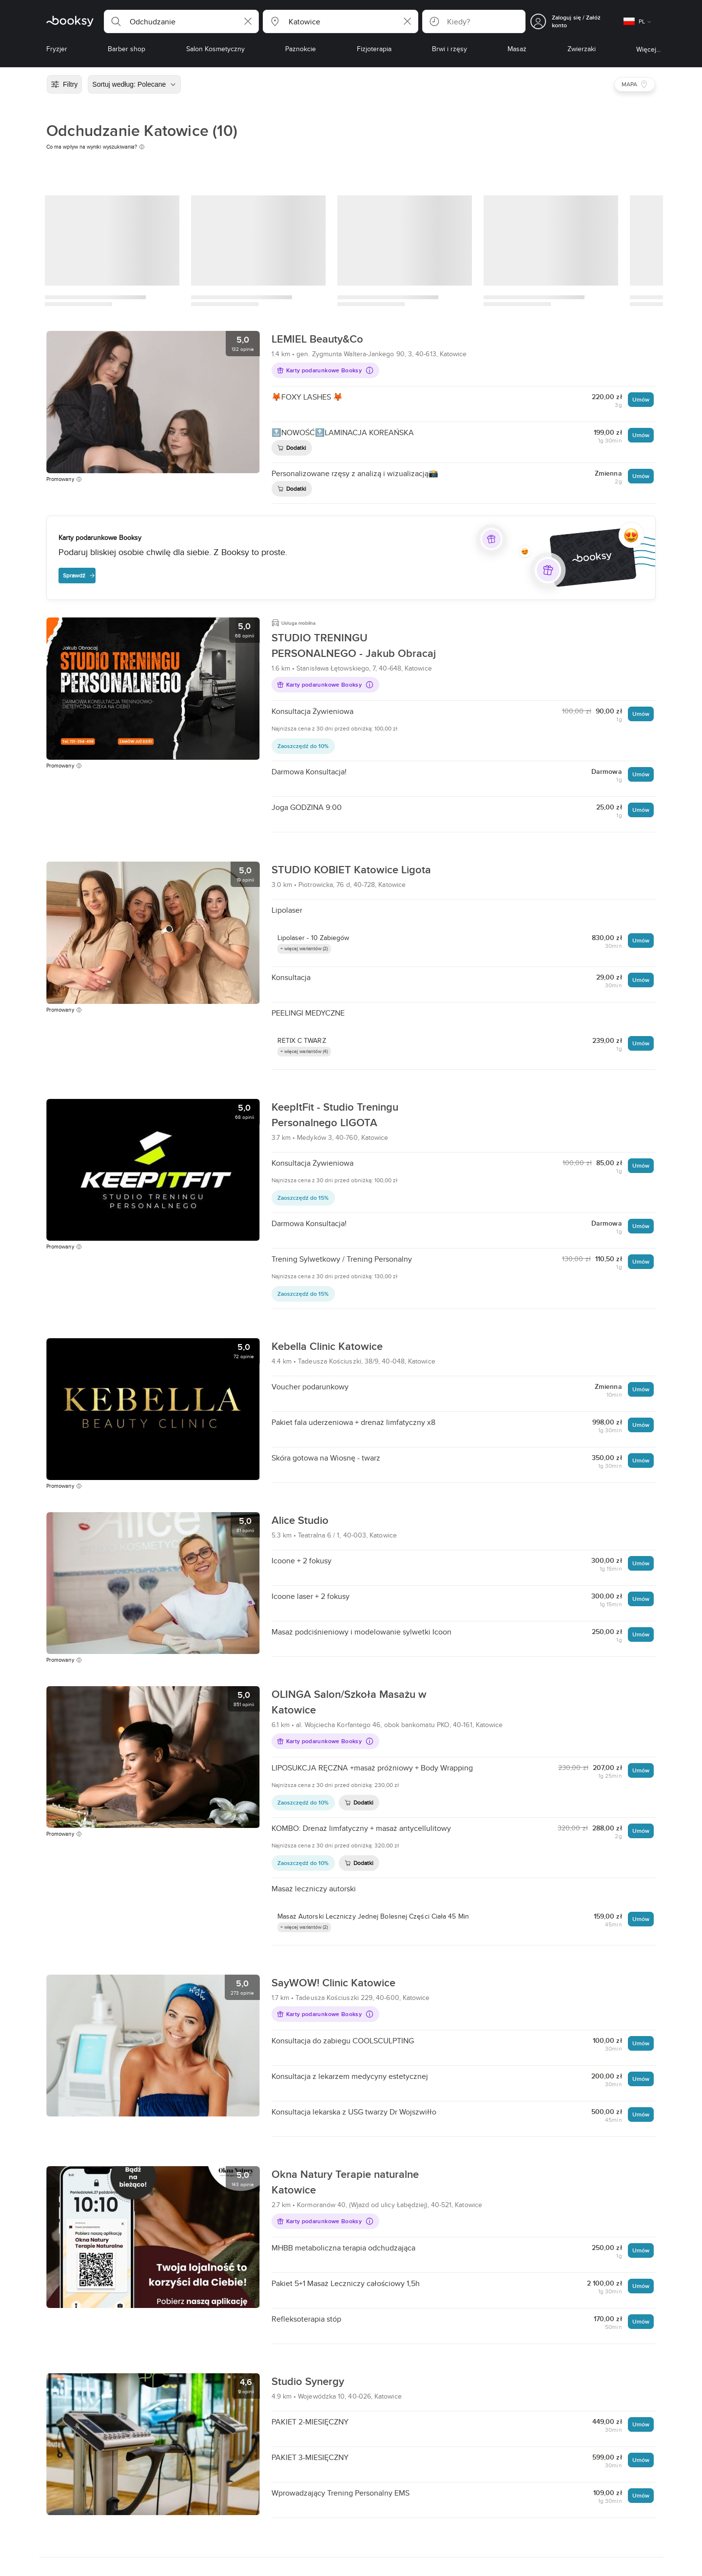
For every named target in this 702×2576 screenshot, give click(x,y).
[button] (181, 21)
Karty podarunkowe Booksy (319, 370)
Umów (640, 399)
